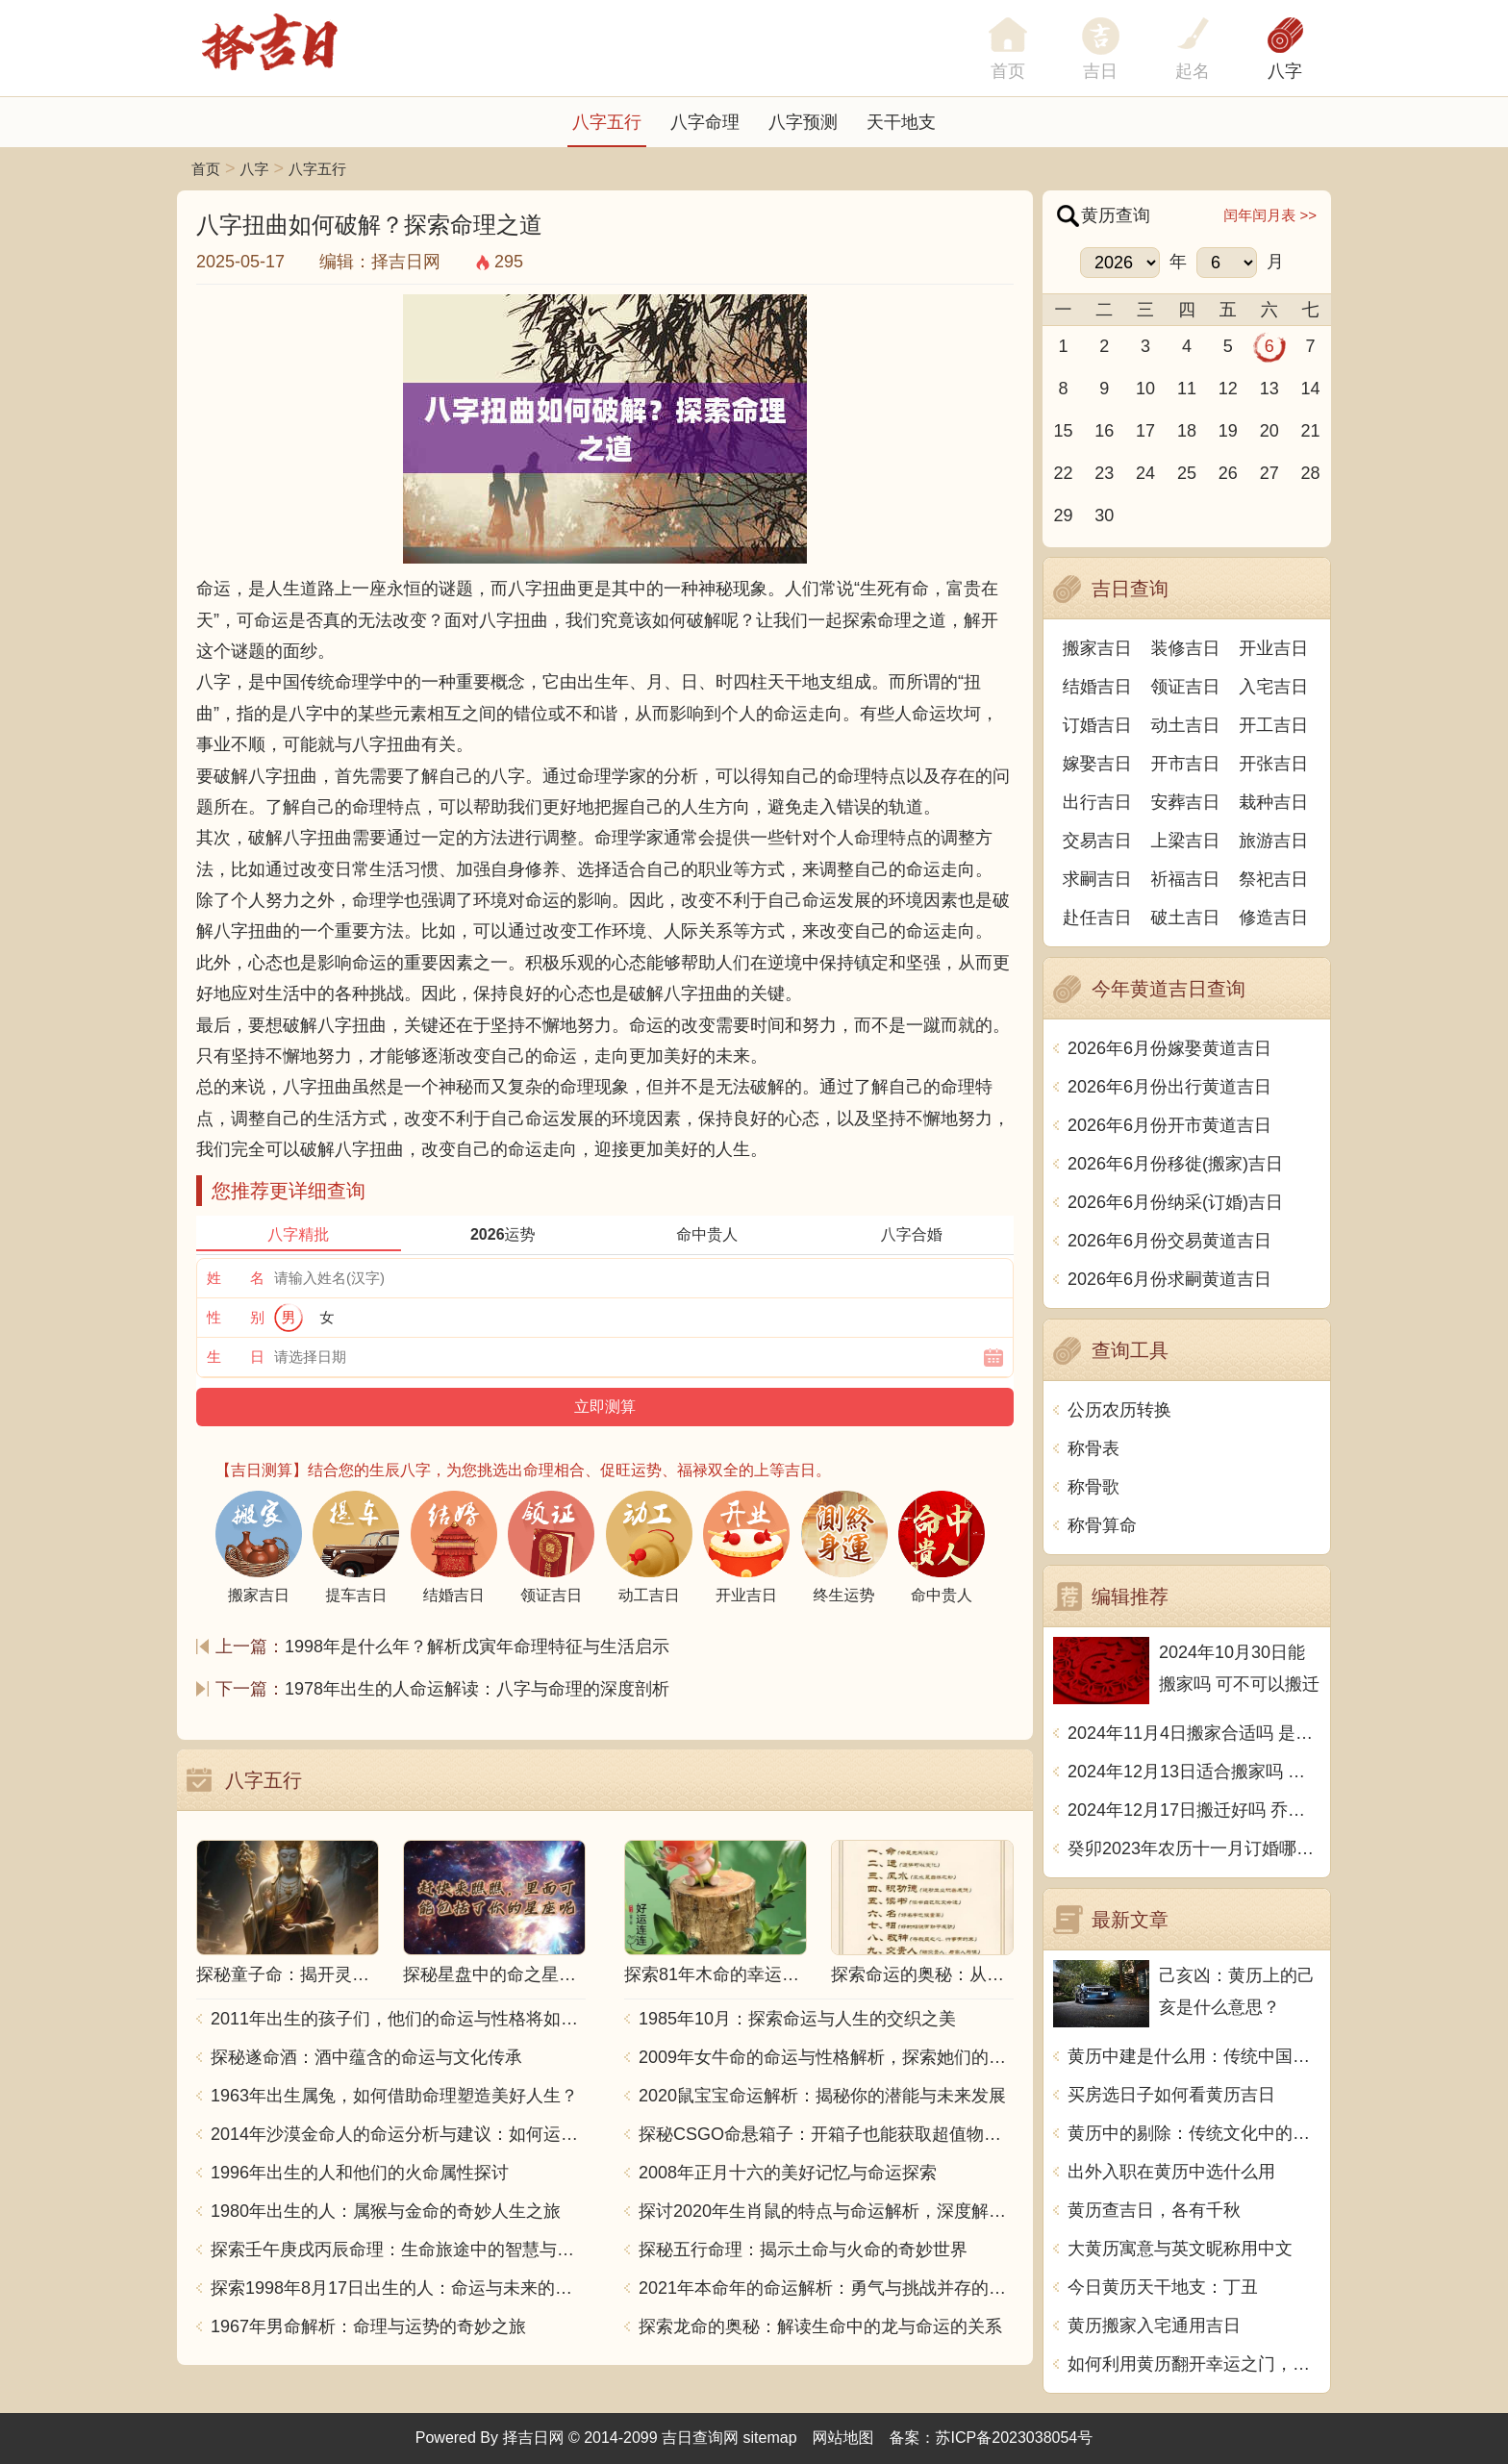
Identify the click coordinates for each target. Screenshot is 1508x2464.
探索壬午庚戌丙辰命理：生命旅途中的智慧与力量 (398, 2249)
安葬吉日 (1185, 802)
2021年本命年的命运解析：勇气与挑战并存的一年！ (826, 2288)
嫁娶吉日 (1097, 763)
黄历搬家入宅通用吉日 (1154, 2325)
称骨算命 (1102, 1525)
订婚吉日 (1097, 725)
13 (1269, 388)
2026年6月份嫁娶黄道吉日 (1169, 1048)
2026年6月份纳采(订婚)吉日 (1175, 1202)
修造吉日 (1273, 917)
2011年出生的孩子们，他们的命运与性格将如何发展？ (398, 2018)
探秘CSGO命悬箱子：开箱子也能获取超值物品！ (826, 2134)
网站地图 (843, 2437)
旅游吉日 (1273, 840)
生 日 (235, 1356)
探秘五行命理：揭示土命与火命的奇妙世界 (803, 2249)
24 (1145, 473)
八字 (1285, 71)
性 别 (235, 1317)
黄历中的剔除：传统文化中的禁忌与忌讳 (1194, 2133)
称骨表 (1093, 1448)
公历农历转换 (1119, 1410)
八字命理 (705, 122)
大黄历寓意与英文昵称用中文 (1180, 2248)
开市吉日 (1185, 763)
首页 (205, 169)
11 (1186, 388)
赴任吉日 (1097, 917)
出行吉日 (1097, 802)
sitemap (770, 2437)
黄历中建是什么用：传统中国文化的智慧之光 (1194, 2056)
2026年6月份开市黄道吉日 (1169, 1125)
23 (1104, 473)
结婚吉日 (1097, 686)
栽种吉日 (1273, 802)
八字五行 (606, 122)
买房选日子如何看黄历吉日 (1171, 2094)
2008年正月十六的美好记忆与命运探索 (788, 2172)
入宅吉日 (1273, 686)
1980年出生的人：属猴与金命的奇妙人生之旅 (386, 2211)
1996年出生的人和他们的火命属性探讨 (360, 2172)
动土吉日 (1185, 725)
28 (1310, 473)
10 (1145, 388)
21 (1310, 430)
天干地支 (901, 122)
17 (1145, 430)
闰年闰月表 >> (1270, 215)
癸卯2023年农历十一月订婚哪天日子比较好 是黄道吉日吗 (1194, 1848)
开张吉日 (1273, 763)
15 (1062, 430)
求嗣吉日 (1097, 879)
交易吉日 (1097, 840)
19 (1228, 430)
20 (1269, 430)
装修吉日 (1185, 648)
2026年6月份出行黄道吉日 (1169, 1086)
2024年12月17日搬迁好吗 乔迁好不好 (1194, 1810)
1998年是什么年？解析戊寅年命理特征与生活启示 (477, 1646)
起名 (1192, 71)
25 (1186, 473)
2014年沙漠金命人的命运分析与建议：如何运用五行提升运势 (398, 2134)
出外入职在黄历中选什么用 (1171, 2171)
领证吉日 (1185, 686)
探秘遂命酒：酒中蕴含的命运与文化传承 (366, 2057)
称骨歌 (1093, 1486)
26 (1228, 473)
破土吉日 (1185, 917)
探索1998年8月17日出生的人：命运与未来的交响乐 (398, 2288)
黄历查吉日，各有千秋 (1154, 2210)
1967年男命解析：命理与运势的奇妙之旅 (368, 2326)
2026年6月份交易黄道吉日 (1169, 1240)
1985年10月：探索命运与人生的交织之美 (797, 2018)
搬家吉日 (1097, 648)
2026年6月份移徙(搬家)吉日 (1175, 1163)
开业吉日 (1273, 648)
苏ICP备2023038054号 (1014, 2437)
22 (1062, 473)
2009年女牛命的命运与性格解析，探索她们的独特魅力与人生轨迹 (826, 2057)
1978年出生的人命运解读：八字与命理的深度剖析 (477, 1688)
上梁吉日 (1185, 840)
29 (1062, 515)
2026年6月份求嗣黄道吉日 (1169, 1279)
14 (1310, 388)
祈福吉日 (1185, 879)
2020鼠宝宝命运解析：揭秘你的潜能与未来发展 (822, 2095)
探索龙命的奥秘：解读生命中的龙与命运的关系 (820, 2326)
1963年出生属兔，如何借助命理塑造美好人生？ (394, 2095)
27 (1269, 473)
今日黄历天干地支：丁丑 (1163, 2287)
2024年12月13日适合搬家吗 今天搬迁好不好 (1194, 1771)
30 (1104, 515)
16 (1104, 430)
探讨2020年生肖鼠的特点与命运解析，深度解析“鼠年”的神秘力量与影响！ (826, 2211)
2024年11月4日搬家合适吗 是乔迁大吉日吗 (1194, 1733)
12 (1228, 388)
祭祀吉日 (1273, 879)
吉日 (1100, 71)
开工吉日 (1273, 725)
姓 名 (235, 1278)
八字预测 (803, 122)
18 (1186, 430)
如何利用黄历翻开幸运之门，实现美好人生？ (1194, 2364)
